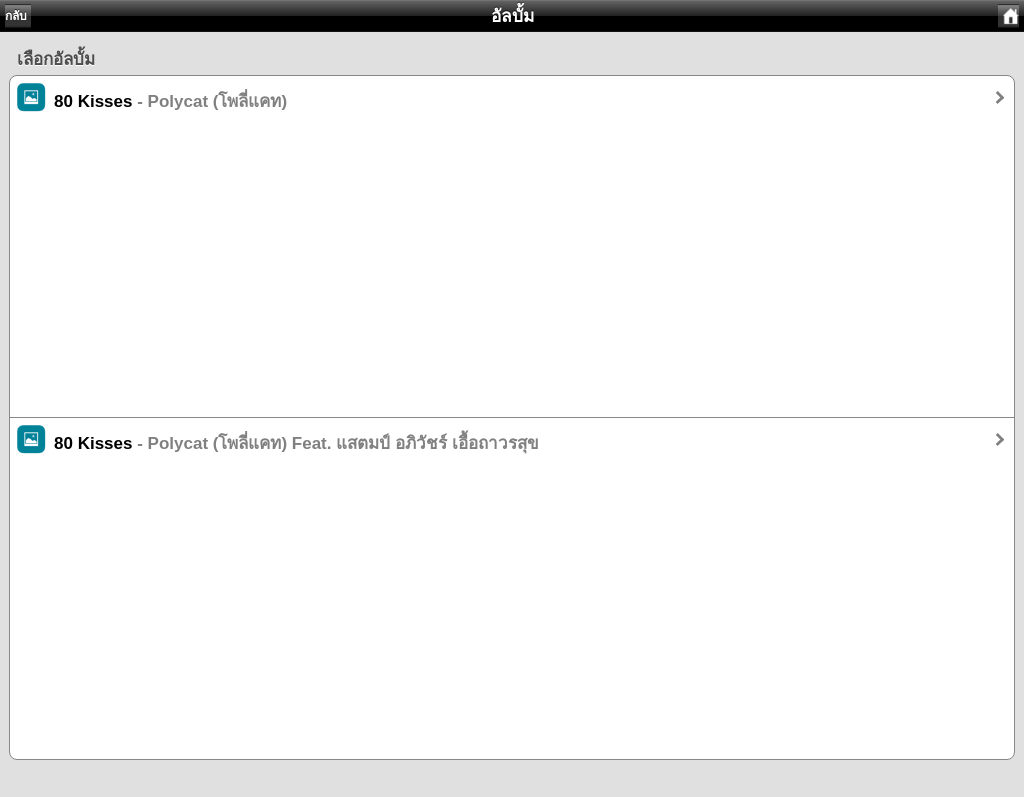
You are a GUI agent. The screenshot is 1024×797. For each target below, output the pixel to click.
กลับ (16, 16)
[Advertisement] (512, 277)
